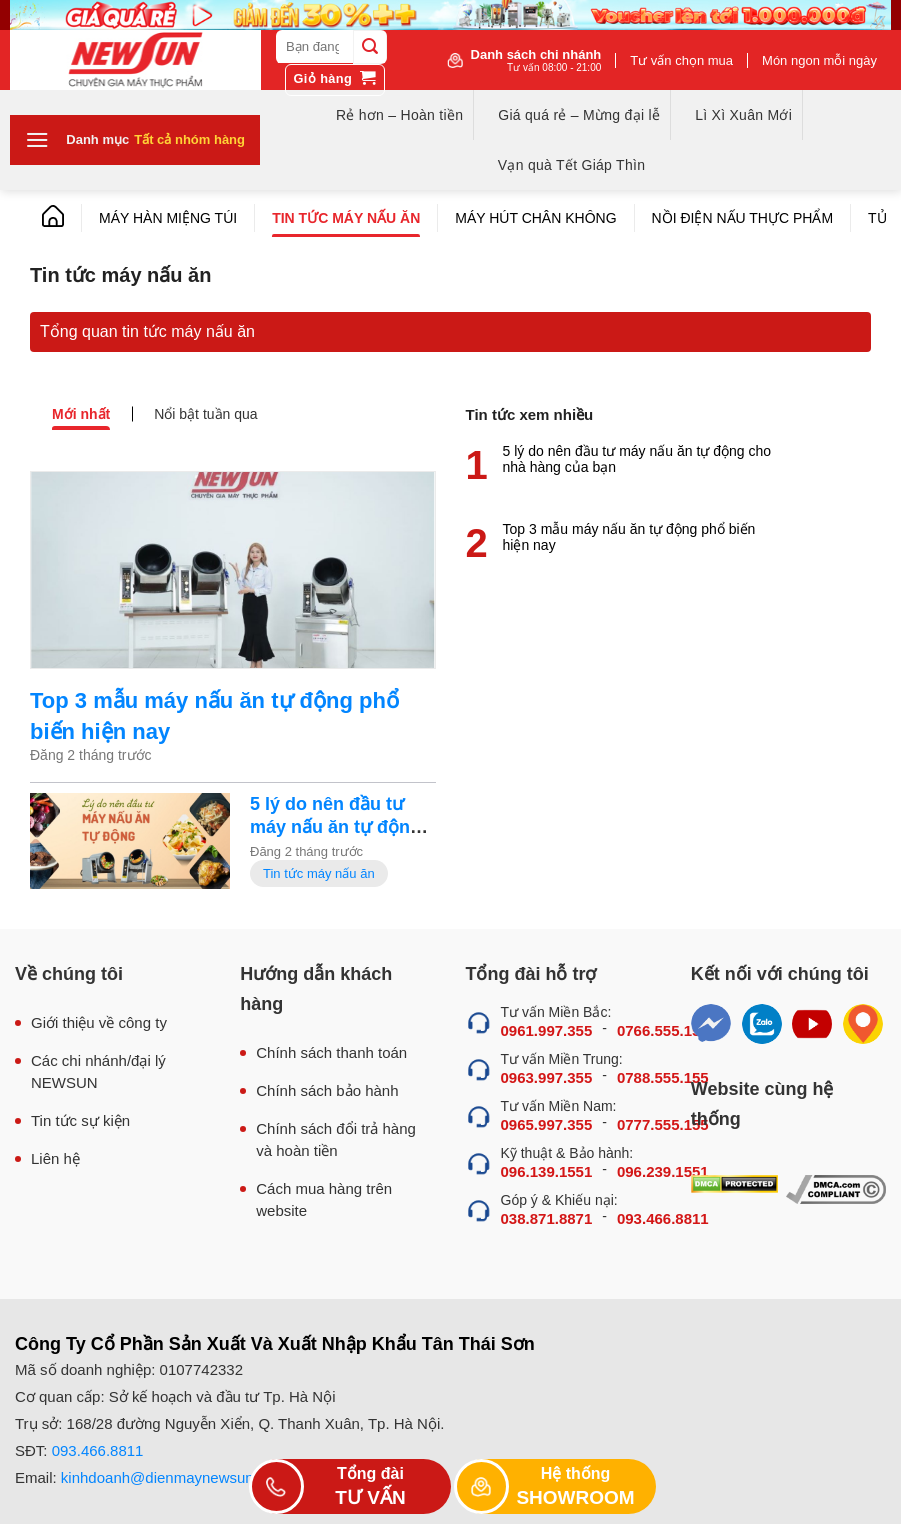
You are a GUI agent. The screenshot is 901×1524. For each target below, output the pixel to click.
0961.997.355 (547, 1030)
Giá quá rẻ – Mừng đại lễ (579, 115)
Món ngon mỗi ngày (819, 60)
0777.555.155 (663, 1124)
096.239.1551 (663, 1171)
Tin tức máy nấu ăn (346, 218)
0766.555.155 (663, 1030)
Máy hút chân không (535, 218)
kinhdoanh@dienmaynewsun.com (173, 1477)
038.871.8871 (547, 1218)
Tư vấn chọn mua (681, 60)
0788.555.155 (663, 1077)
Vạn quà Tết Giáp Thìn (571, 165)
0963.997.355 (547, 1077)
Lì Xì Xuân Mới (743, 115)
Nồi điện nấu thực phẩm (743, 218)
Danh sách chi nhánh (536, 60)
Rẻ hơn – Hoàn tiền (399, 115)
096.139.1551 (547, 1171)
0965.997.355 (547, 1124)
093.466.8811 (663, 1218)
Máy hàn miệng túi (168, 218)
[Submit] (370, 47)
